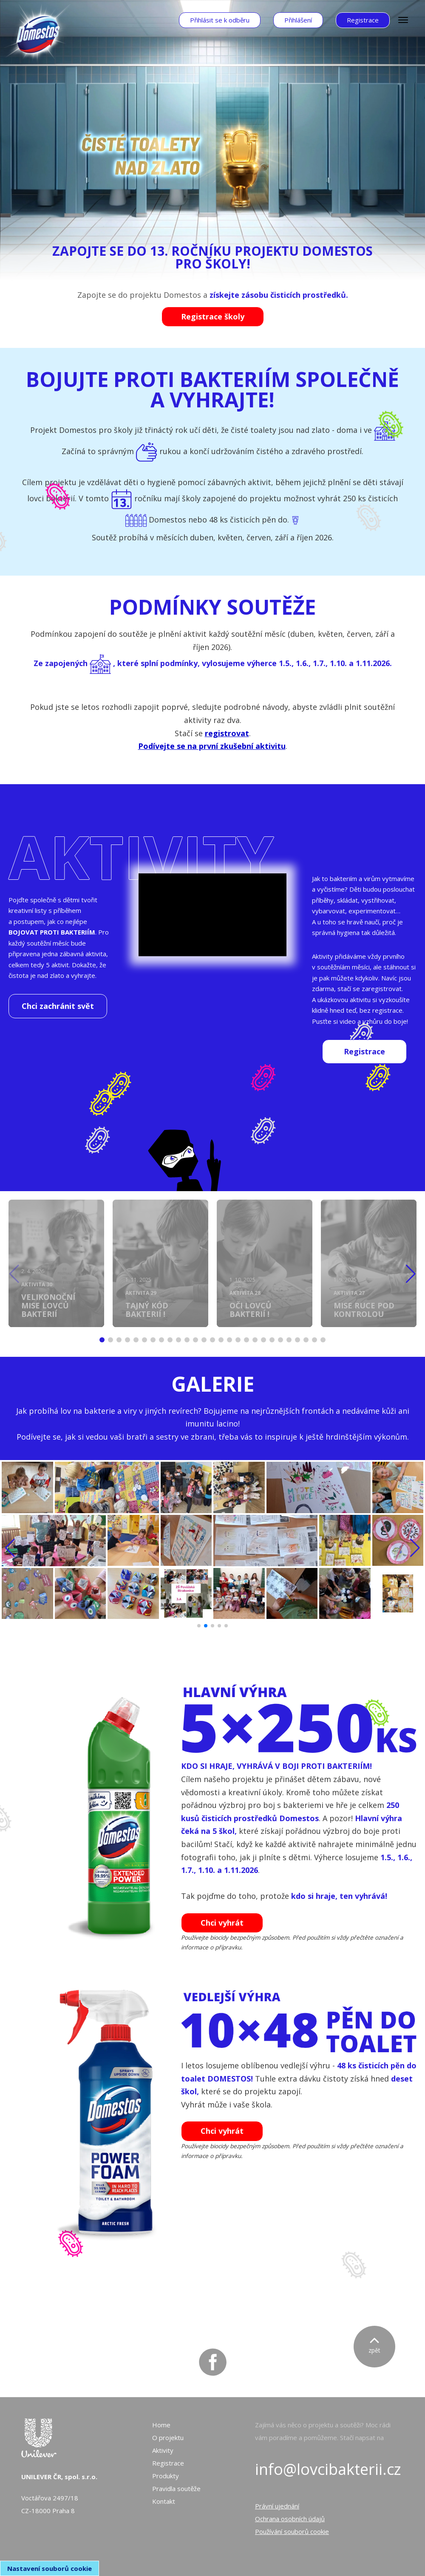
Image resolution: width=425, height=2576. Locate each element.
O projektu (168, 2437)
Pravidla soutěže (176, 2488)
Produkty (165, 2475)
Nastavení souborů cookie (49, 2568)
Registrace (168, 2463)
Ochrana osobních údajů (290, 2518)
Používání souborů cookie (292, 2531)
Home (161, 2425)
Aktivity (162, 2450)
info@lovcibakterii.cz (328, 2469)
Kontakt (163, 2501)
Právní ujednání (277, 2506)
